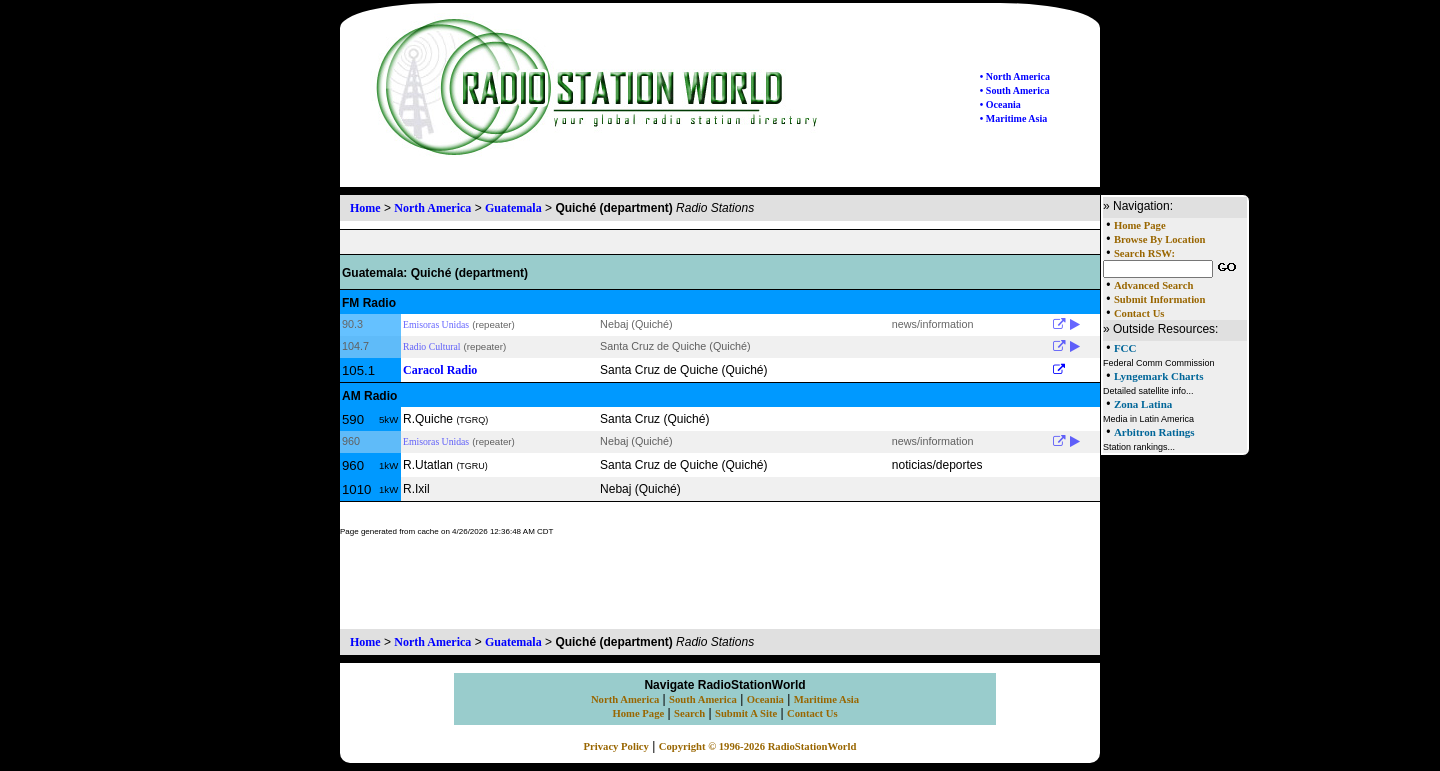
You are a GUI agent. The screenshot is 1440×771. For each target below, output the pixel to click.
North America (432, 208)
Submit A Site (746, 713)
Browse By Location (1160, 239)
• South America (1015, 90)
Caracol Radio (440, 370)
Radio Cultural (432, 346)
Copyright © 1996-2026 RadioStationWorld (758, 746)
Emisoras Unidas (436, 324)
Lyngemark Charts (1159, 376)
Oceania (765, 699)
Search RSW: (1144, 253)
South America (703, 699)
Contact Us (1139, 313)
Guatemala (513, 208)
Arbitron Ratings (1154, 432)
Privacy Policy (616, 746)
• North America (1015, 76)
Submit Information (1159, 299)
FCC (1125, 348)
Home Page (1140, 225)
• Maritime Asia (1013, 118)
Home (365, 208)
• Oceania (1000, 104)
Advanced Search (1153, 285)
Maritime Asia (826, 699)
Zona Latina (1143, 404)
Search (689, 713)
